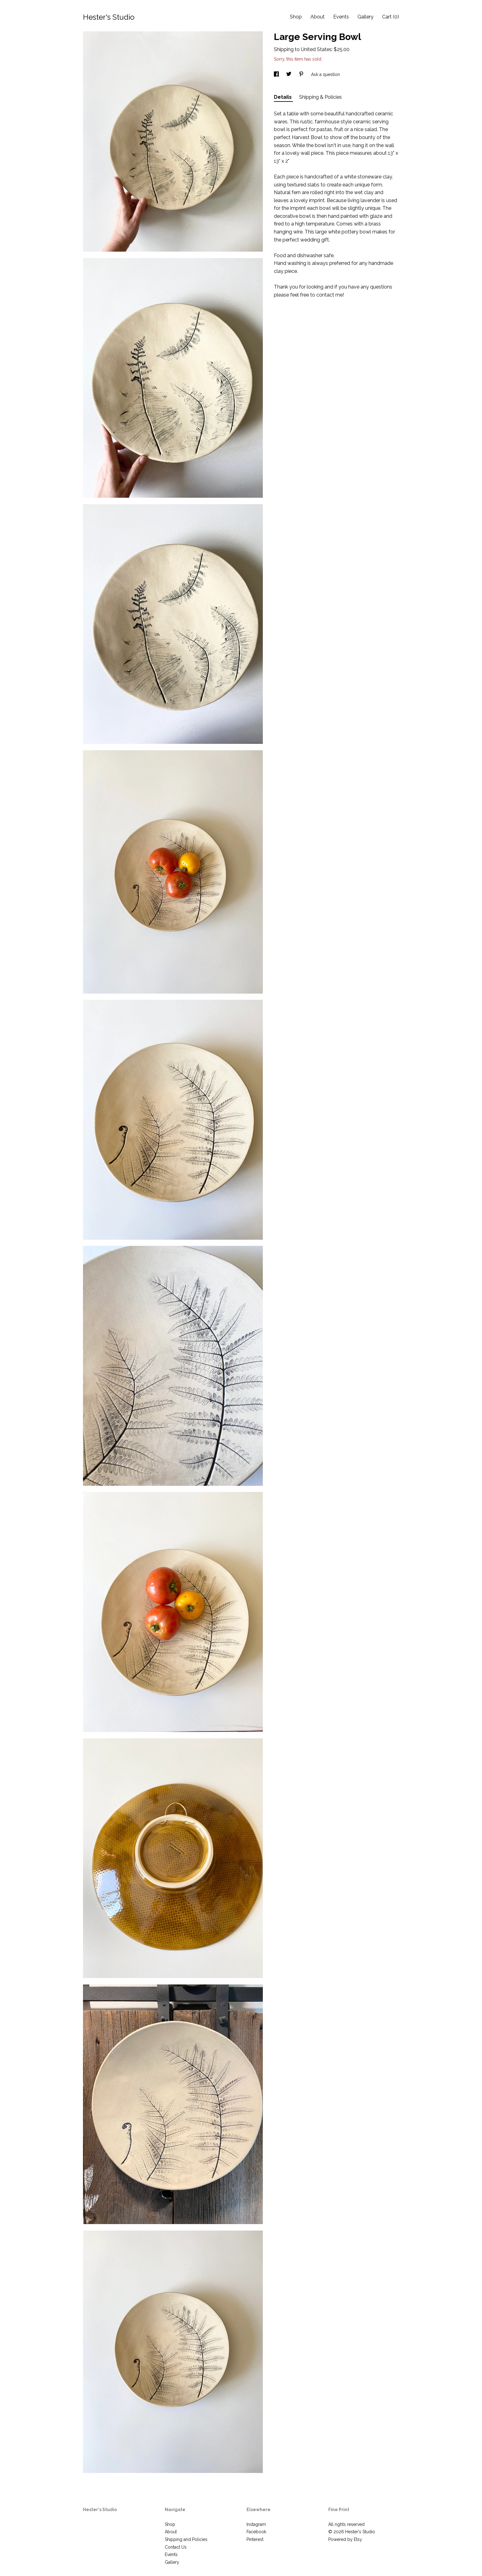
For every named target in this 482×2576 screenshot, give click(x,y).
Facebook (256, 2531)
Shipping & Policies (320, 97)
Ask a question (325, 74)
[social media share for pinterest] (302, 74)
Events (341, 17)
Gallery (365, 17)
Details (283, 97)
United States (316, 49)
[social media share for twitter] (289, 74)
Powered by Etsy (345, 2539)
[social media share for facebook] (277, 74)
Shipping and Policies (186, 2539)
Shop (296, 17)
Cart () (390, 17)
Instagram (256, 2524)
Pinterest (255, 2539)
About (317, 17)
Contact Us (176, 2547)
